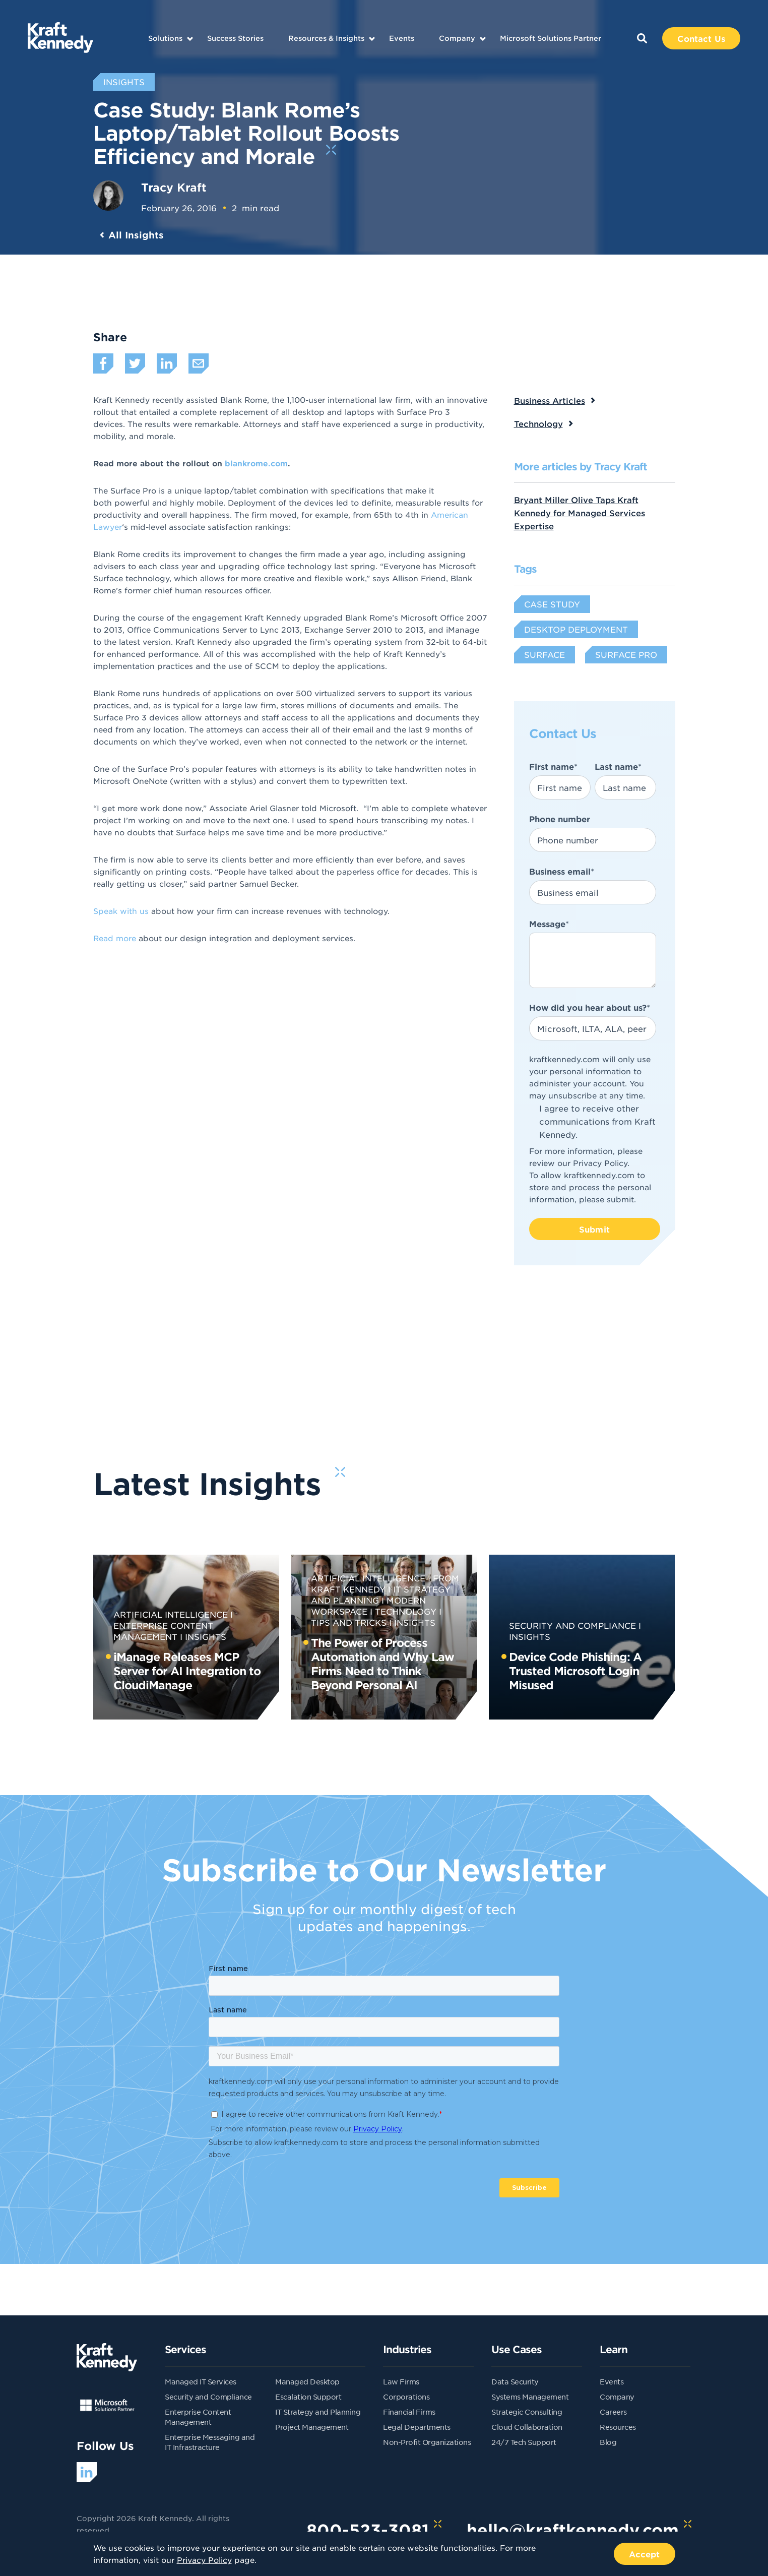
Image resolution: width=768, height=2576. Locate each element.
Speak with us (121, 910)
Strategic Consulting (526, 2411)
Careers (613, 2411)
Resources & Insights (326, 38)
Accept (644, 2554)
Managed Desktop (307, 2381)
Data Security (515, 2381)
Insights (205, 1636)
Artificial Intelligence (170, 1614)
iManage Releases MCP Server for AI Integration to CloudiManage (187, 1670)
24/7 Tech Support (523, 2441)
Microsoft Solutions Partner (550, 38)
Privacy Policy (600, 1163)
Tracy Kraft (174, 187)
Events (401, 38)
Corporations (406, 2396)
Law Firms (401, 2381)
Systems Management (529, 2396)
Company (457, 38)
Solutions (165, 38)
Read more (116, 938)
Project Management (311, 2426)
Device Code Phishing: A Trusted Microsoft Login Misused (575, 1670)
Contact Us (701, 38)
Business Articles (549, 400)
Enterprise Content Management (163, 1630)
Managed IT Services (200, 2381)
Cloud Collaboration (526, 2426)
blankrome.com (256, 463)
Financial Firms (409, 2411)
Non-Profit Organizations (427, 2441)
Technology (538, 423)
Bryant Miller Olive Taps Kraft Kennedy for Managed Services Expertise (579, 513)
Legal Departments (417, 2426)
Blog (608, 2441)
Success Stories (235, 38)
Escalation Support (308, 2396)
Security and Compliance (572, 1625)
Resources (618, 2426)
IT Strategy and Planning (317, 2411)
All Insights (136, 234)
